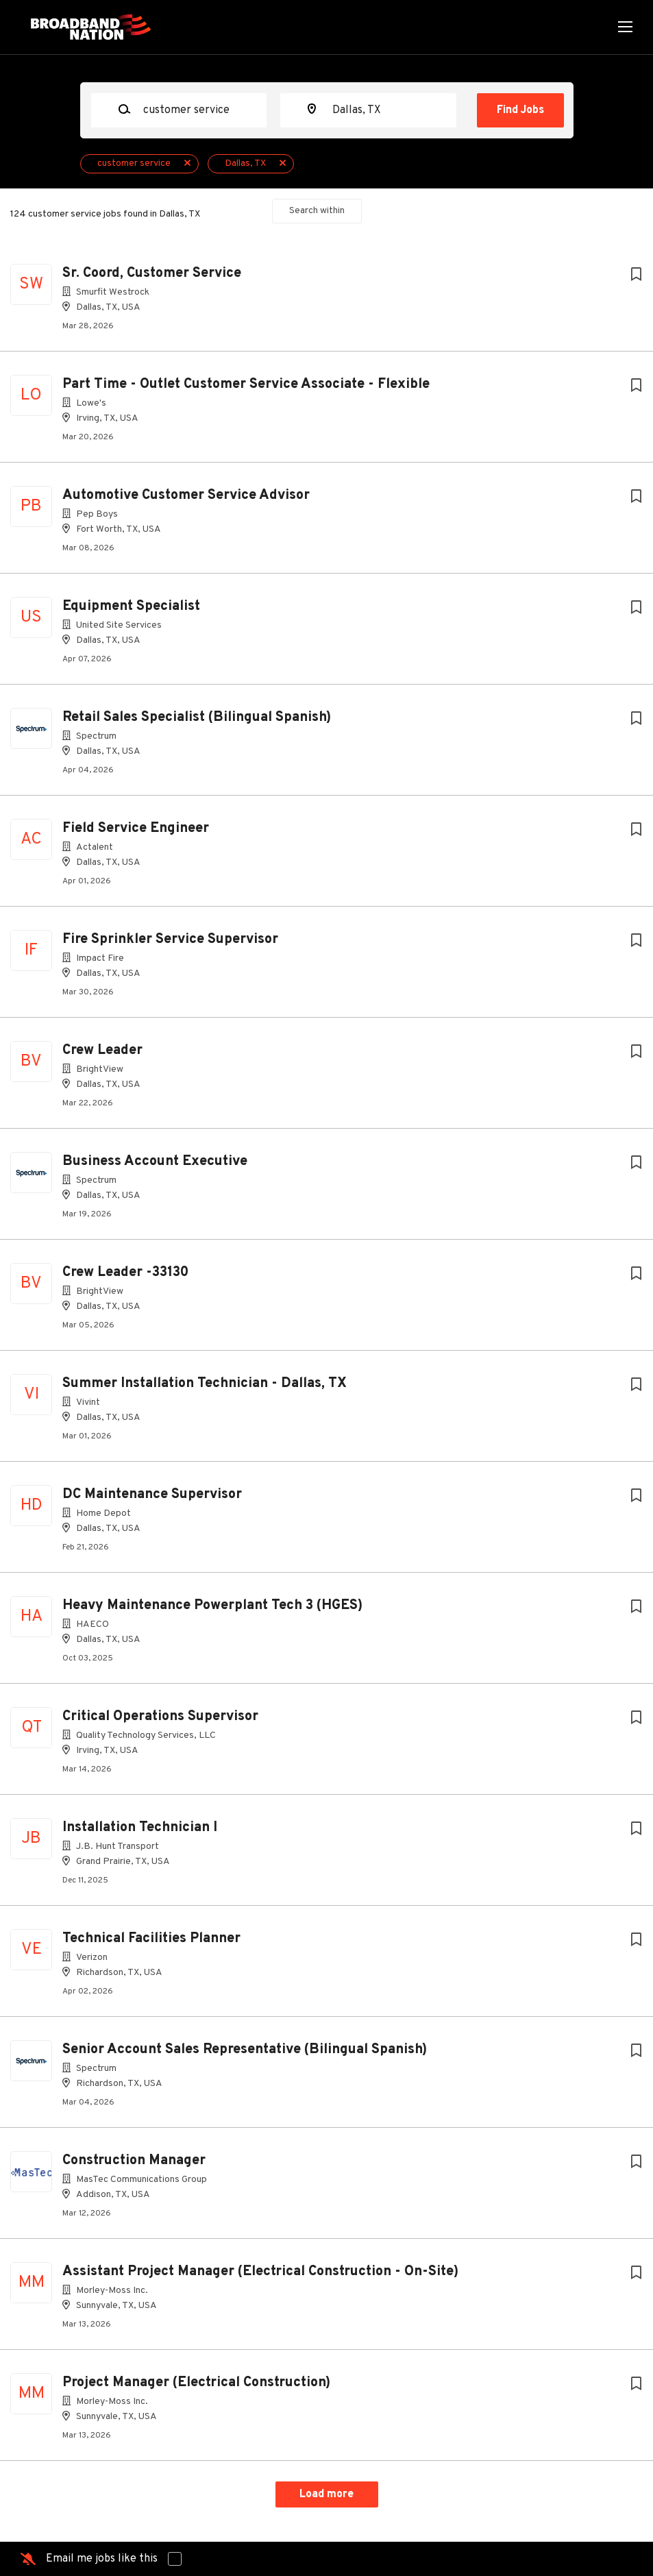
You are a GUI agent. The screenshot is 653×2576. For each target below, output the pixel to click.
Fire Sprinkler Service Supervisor (170, 939)
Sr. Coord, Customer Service (151, 273)
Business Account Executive (154, 1161)
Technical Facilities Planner (151, 1939)
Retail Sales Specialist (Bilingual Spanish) (196, 717)
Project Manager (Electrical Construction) (196, 2383)
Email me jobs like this (102, 2559)
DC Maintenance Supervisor (152, 1495)
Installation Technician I (139, 1828)
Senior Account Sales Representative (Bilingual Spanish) (244, 2050)
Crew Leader (102, 1050)
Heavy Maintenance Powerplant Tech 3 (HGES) (212, 1606)
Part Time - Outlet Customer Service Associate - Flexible (246, 384)
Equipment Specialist (131, 606)
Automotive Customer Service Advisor (186, 495)
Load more (326, 2494)
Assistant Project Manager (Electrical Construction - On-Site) (260, 2272)
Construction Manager (134, 2161)
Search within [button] (317, 211)
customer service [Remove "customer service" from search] (134, 163)
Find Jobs (520, 110)
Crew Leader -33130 (125, 1272)
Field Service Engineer (135, 828)
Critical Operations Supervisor (160, 1717)
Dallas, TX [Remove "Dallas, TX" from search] (245, 163)
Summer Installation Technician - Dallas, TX (204, 1384)
